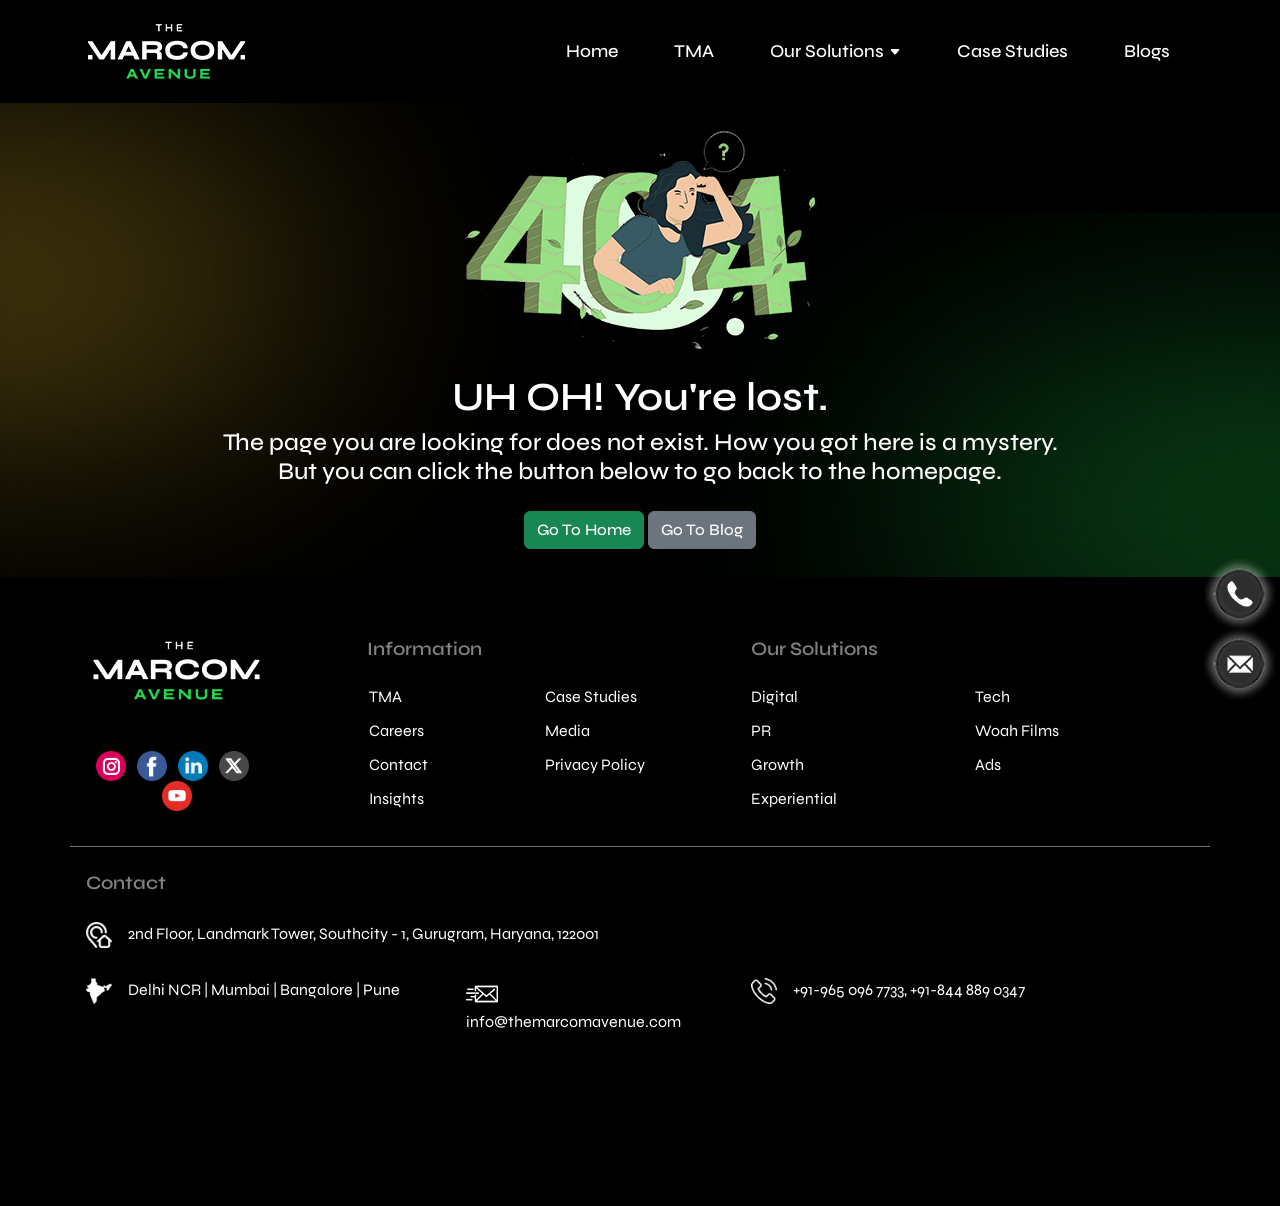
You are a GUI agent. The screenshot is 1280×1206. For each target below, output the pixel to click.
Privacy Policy (595, 765)
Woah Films (1017, 731)
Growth (777, 765)
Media (567, 731)
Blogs (1147, 51)
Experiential (794, 799)
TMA (694, 51)
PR (761, 731)
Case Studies (1012, 51)
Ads (988, 765)
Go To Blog (702, 529)
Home (592, 51)
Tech (992, 697)
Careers (396, 731)
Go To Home (584, 529)
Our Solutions (835, 51)
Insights (396, 799)
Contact (398, 765)
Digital (774, 697)
